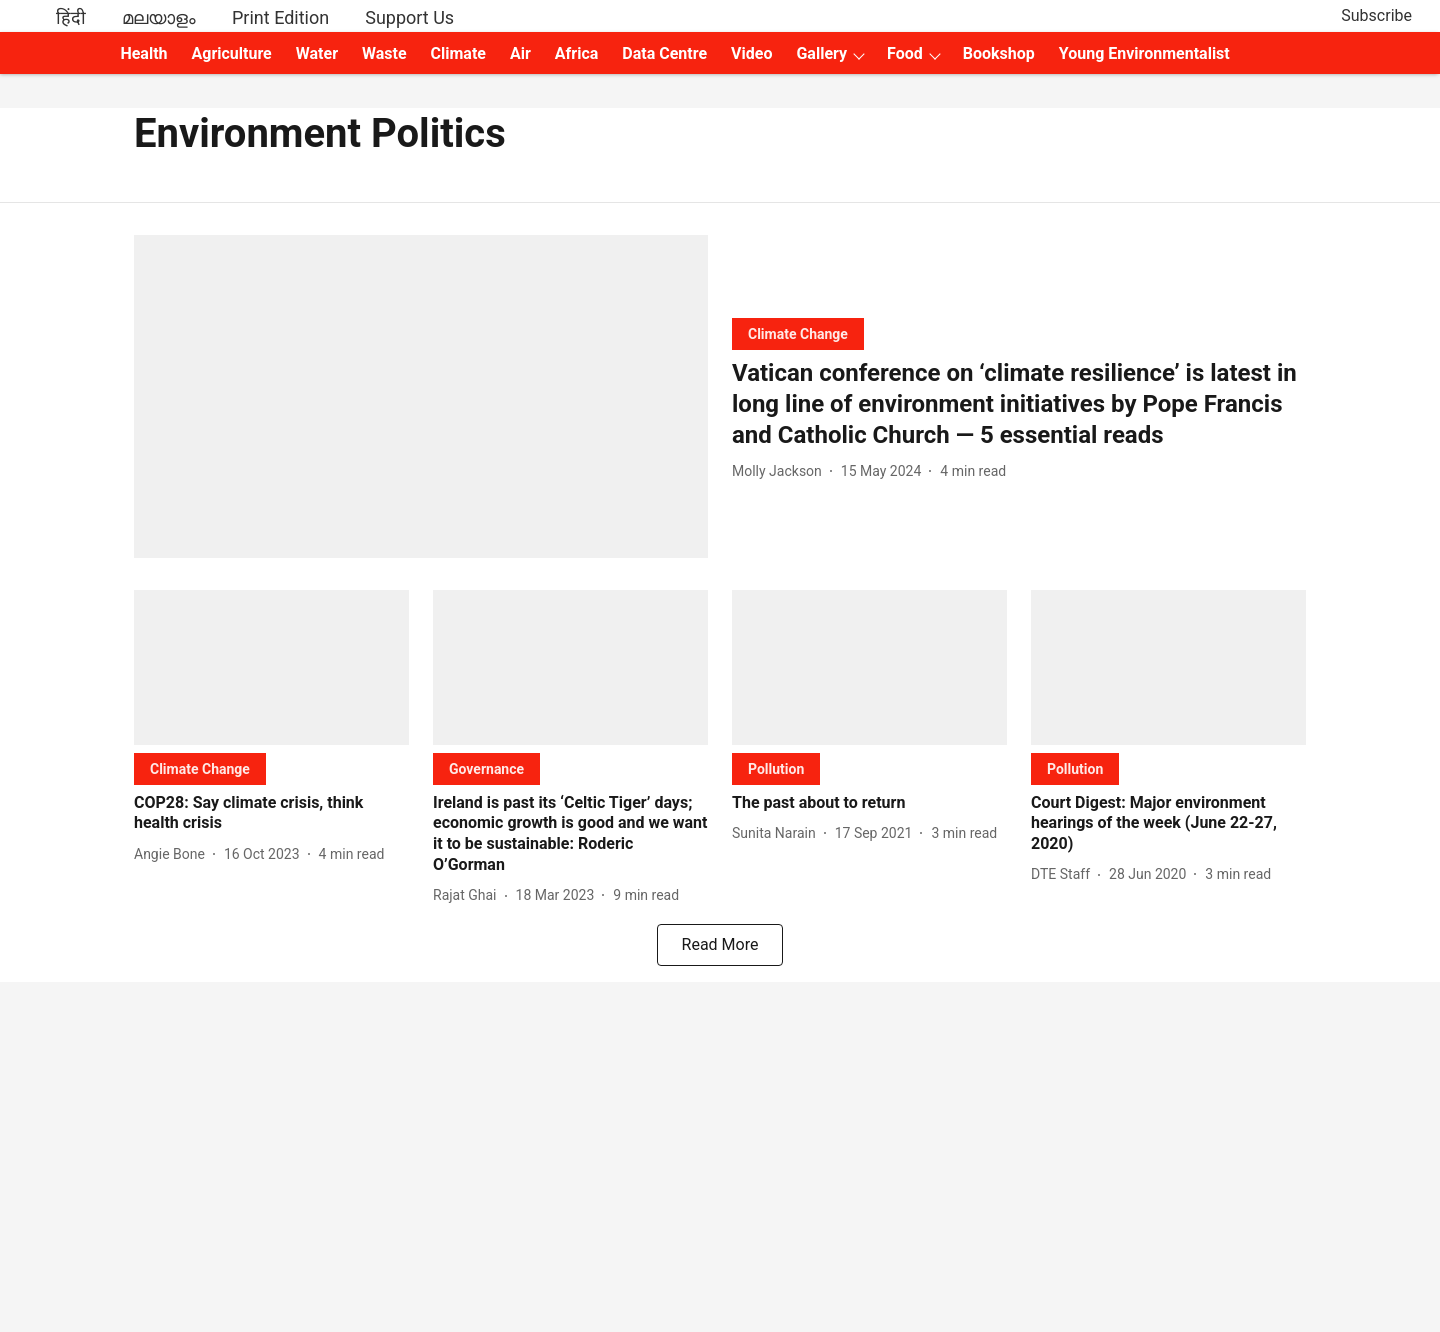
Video (751, 53)
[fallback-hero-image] (421, 396)
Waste (384, 53)
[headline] (1019, 405)
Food (905, 53)
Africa (576, 53)
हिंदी (71, 17)
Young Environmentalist (1144, 53)
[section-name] (798, 333)
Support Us (409, 17)
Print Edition (280, 17)
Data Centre (664, 53)
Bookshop (999, 53)
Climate (458, 53)
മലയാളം (159, 17)
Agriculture (232, 53)
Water (317, 53)
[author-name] (781, 471)
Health (143, 53)
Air (520, 53)
